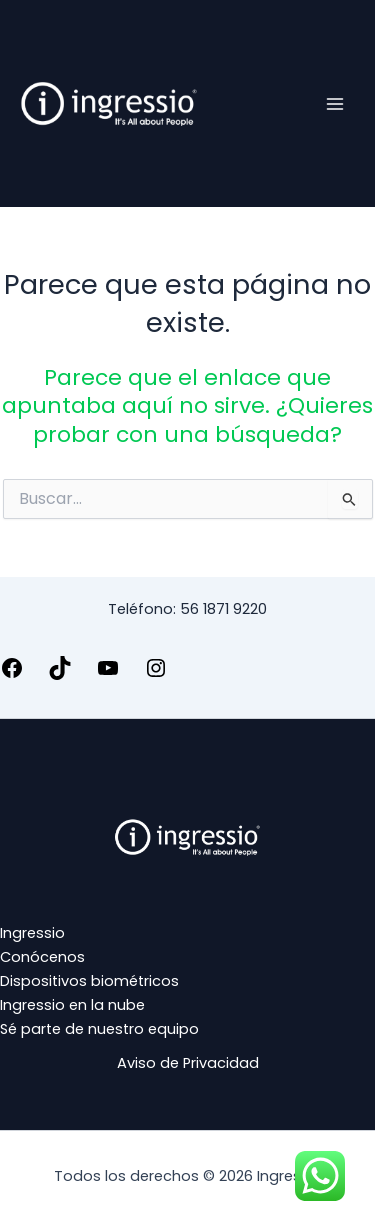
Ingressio (32, 933)
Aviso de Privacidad (188, 1063)
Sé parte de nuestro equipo (99, 1029)
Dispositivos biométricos (89, 981)
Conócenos (42, 957)
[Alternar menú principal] (335, 103)
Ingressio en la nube (72, 1005)
